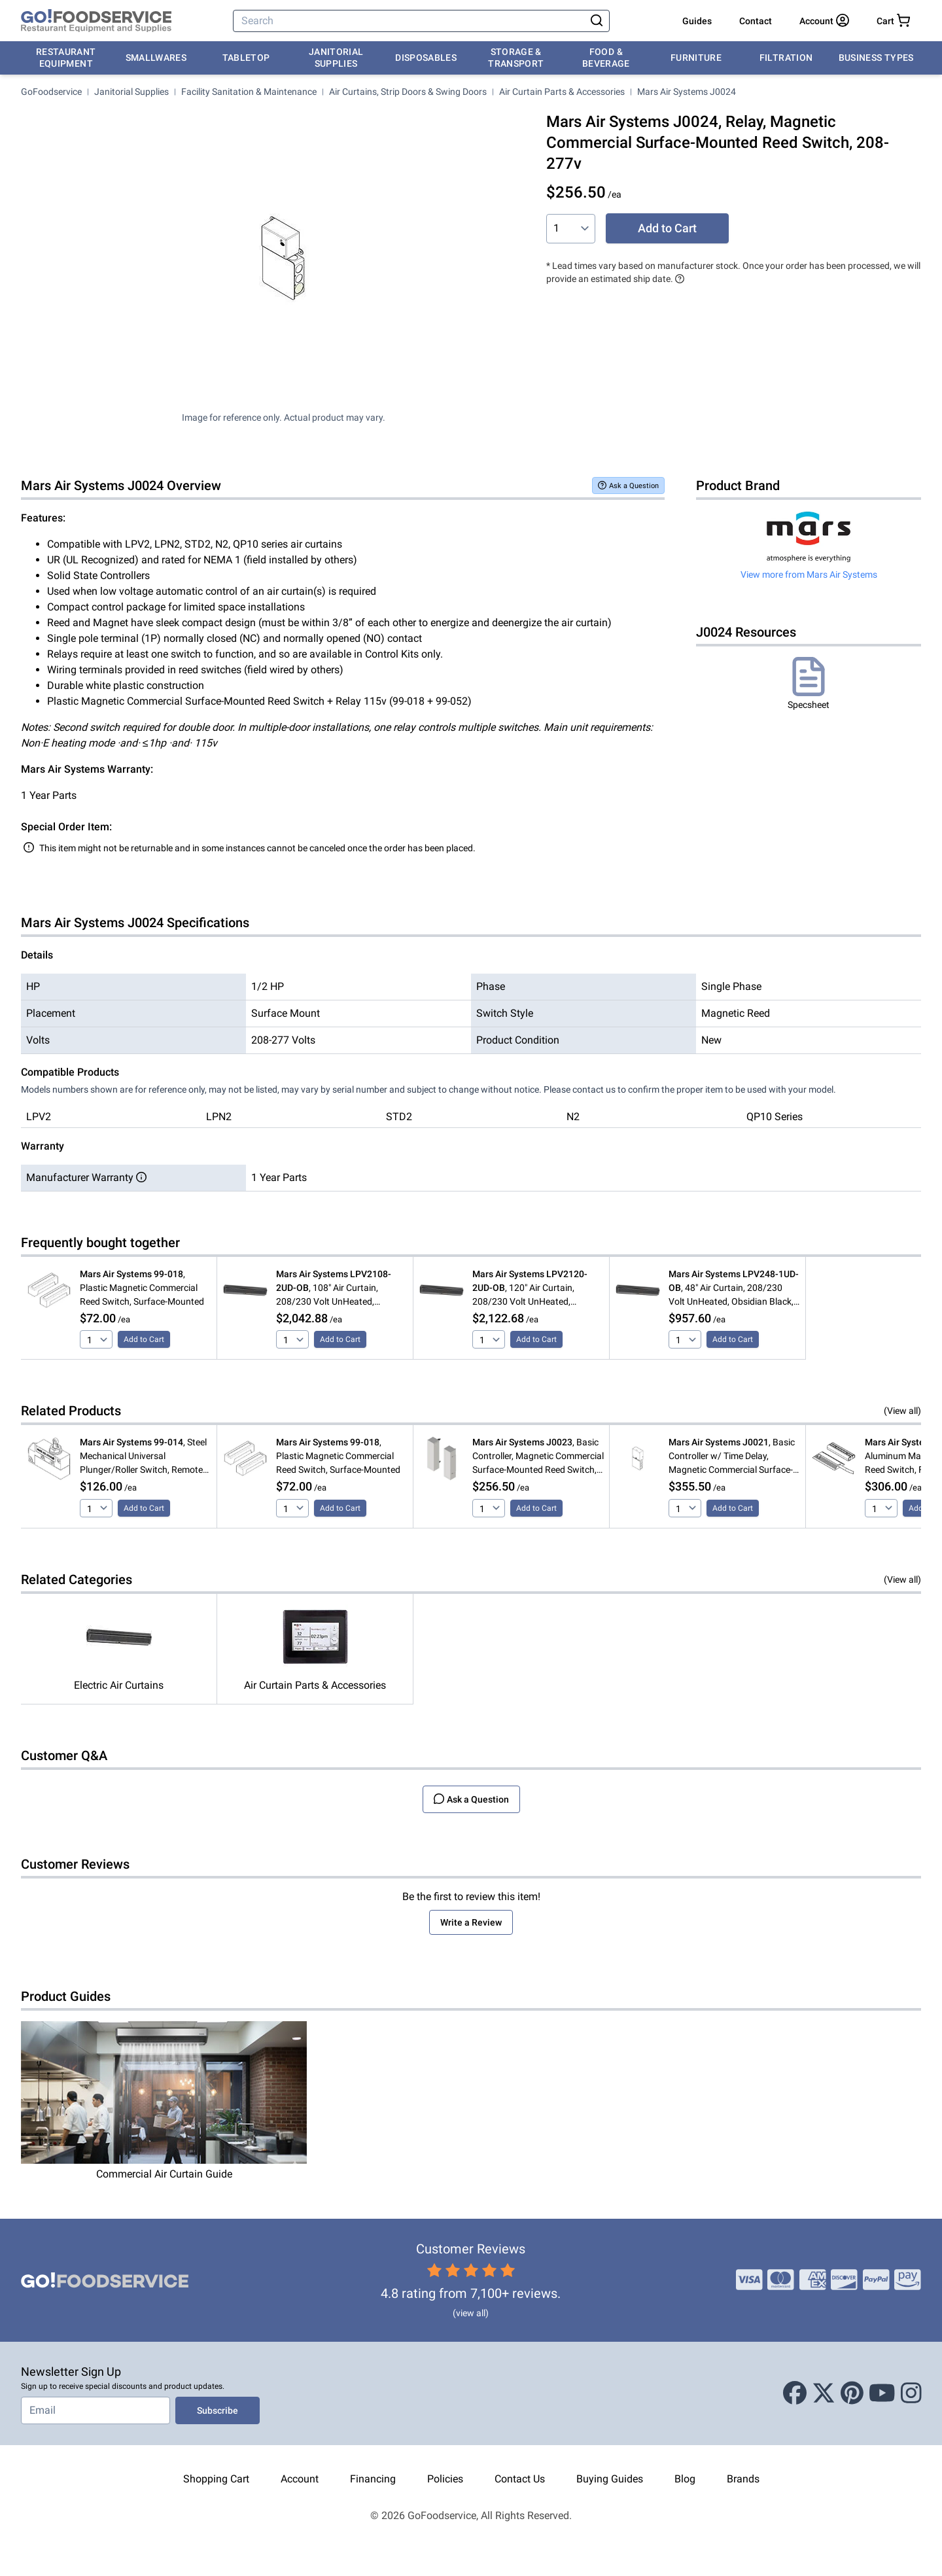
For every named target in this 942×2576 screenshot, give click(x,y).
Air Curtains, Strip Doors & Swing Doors (408, 91)
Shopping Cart (216, 2479)
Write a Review (471, 1922)
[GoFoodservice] (96, 21)
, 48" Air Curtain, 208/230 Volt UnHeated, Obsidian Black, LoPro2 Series (734, 1289)
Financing (373, 2479)
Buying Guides (609, 2479)
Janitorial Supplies (336, 57)
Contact (755, 21)
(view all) (471, 2313)
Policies (445, 2479)
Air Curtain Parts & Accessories (562, 91)
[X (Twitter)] (823, 2393)
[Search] (410, 20)
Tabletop (246, 57)
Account (300, 2479)
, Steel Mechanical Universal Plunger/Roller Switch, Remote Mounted (143, 1457)
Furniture (696, 57)
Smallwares (156, 57)
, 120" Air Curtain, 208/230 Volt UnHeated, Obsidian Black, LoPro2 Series (532, 1289)
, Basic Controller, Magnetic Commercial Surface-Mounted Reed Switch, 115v (538, 1457)
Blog (684, 2479)
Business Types (876, 57)
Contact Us (520, 2479)
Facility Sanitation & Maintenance (249, 91)
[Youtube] (882, 2393)
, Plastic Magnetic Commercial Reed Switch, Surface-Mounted (142, 1288)
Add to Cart (667, 228)
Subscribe (217, 2410)
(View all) (902, 1410)
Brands (743, 2479)
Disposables (426, 57)
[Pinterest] (852, 2393)
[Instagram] (911, 2393)
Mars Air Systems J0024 (686, 91)
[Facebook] (795, 2393)
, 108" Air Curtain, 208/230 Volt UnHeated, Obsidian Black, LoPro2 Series (336, 1289)
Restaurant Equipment (66, 57)
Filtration (786, 57)
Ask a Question (628, 485)
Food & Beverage (606, 57)
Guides (697, 21)
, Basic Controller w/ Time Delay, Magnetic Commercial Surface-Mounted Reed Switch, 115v (732, 1457)
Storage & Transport (516, 57)
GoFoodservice (51, 91)
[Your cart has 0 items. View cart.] (893, 21)
